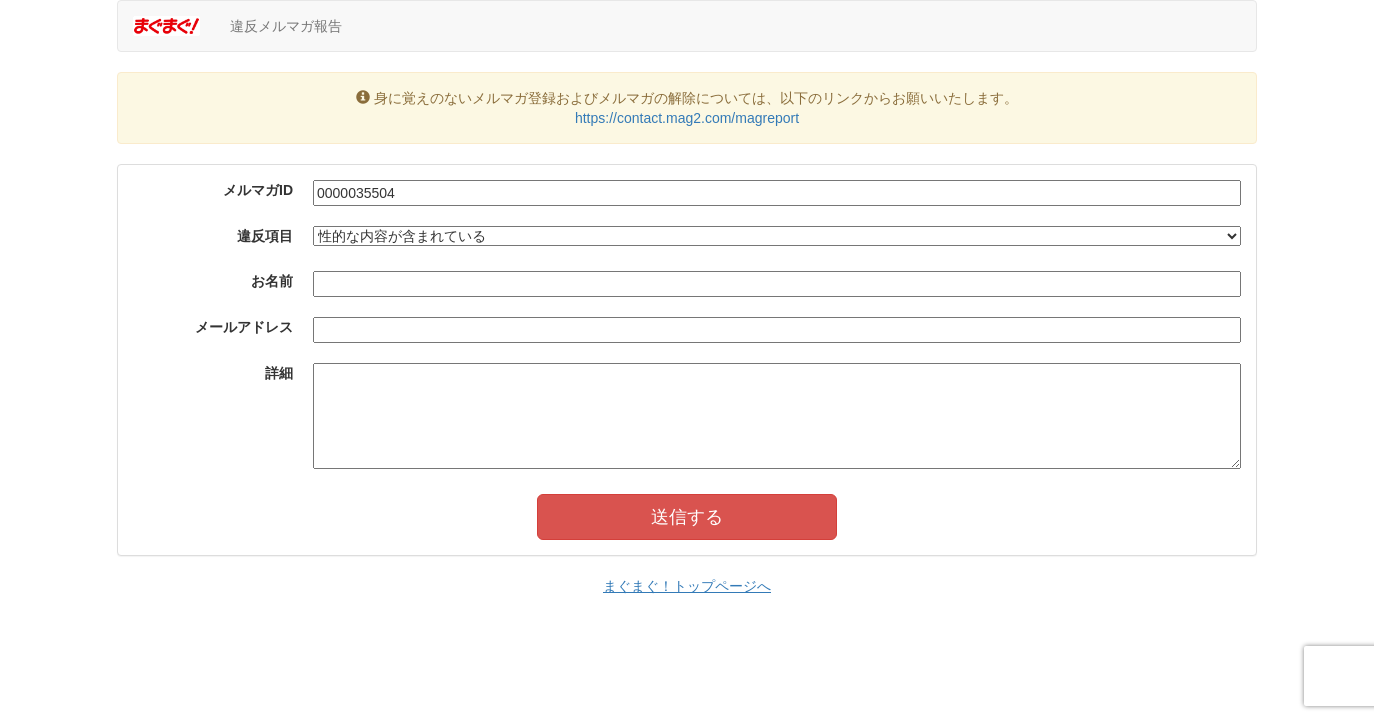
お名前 (272, 281)
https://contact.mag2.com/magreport (687, 118)
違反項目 (265, 236)
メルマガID (258, 190)
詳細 (279, 373)
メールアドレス (244, 327)
